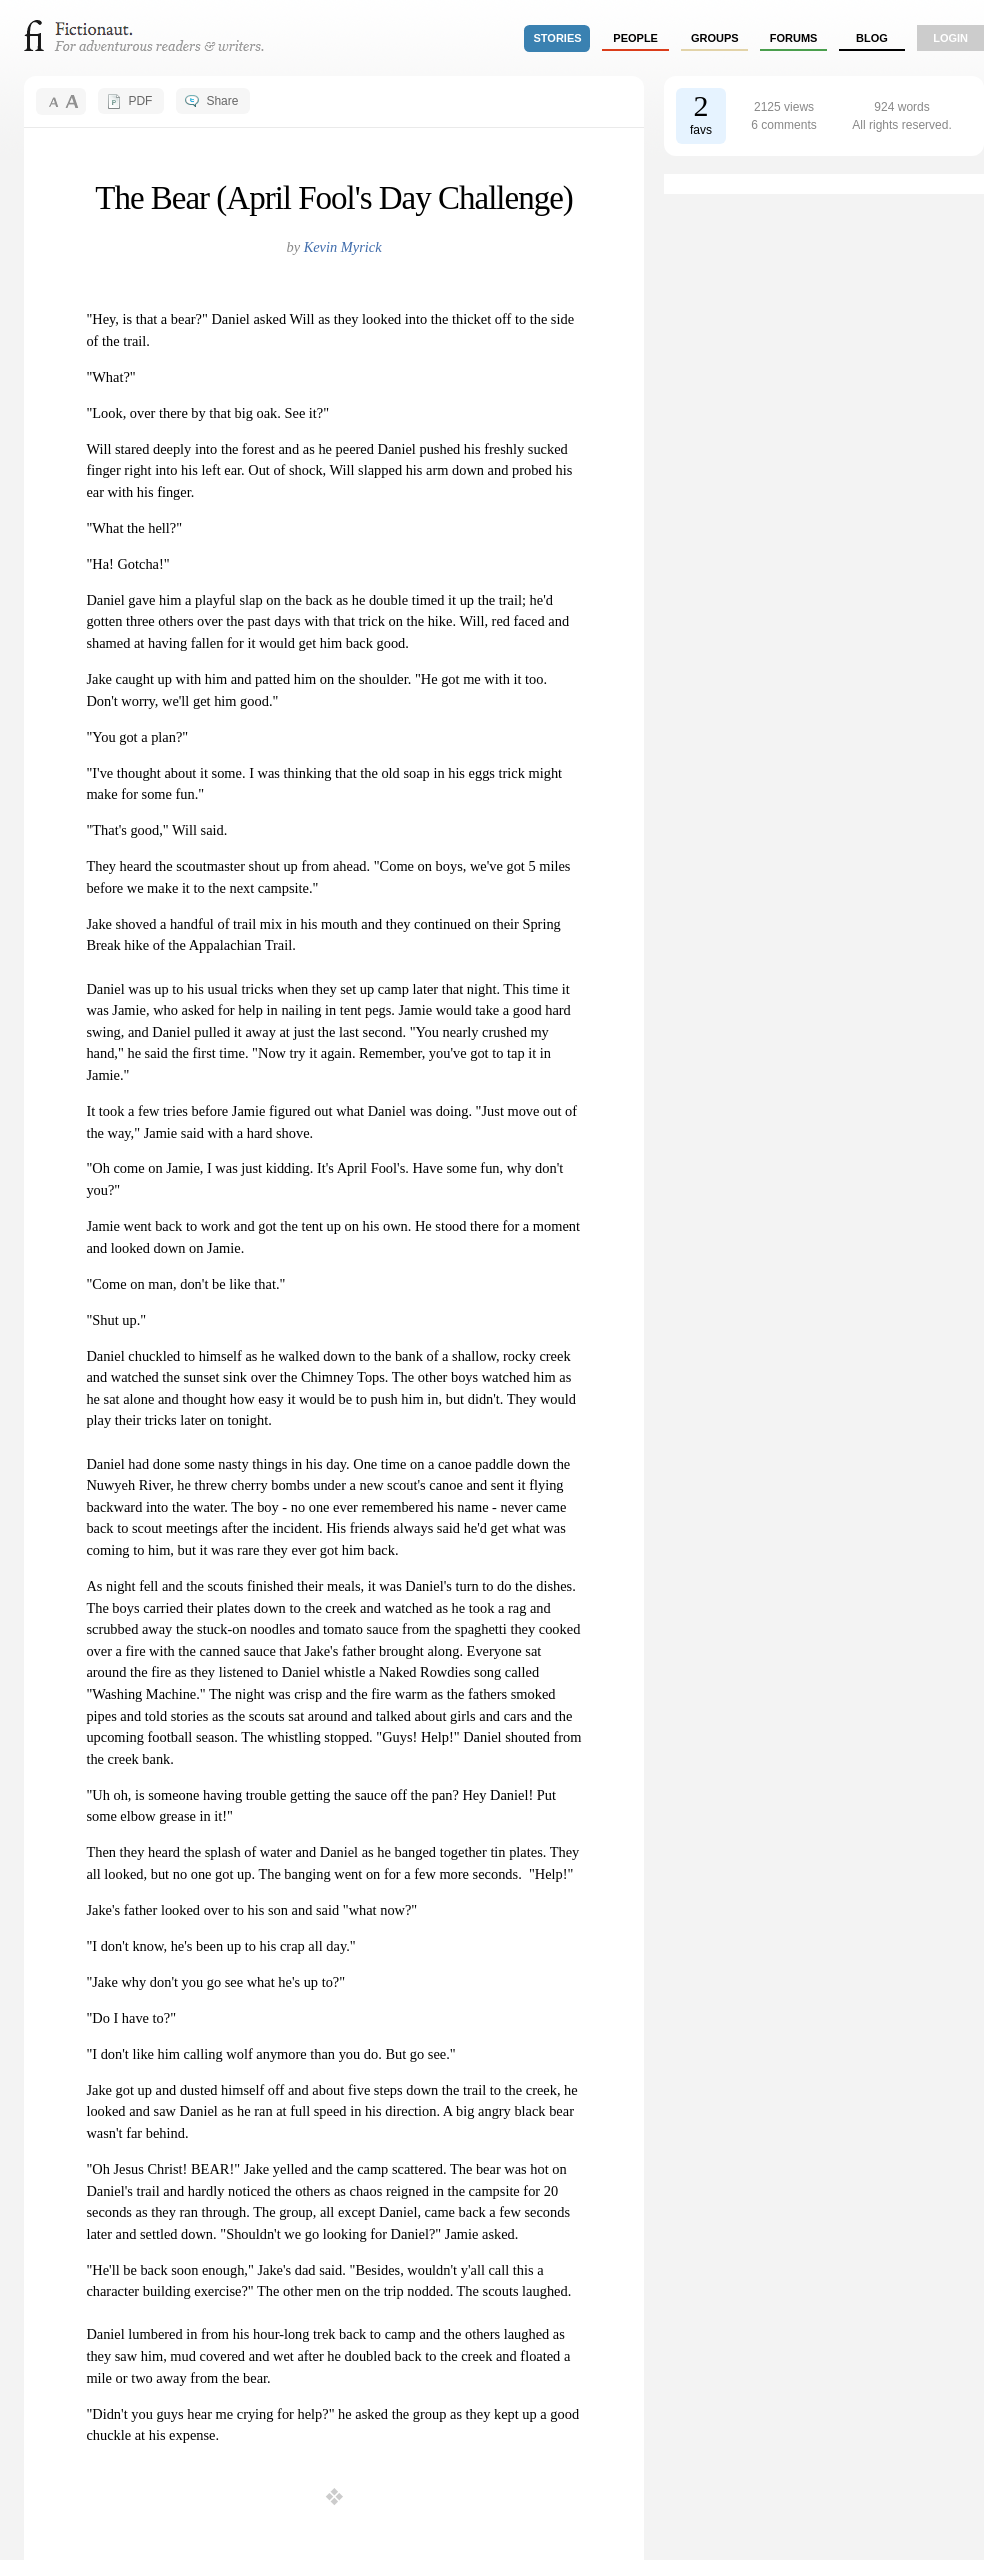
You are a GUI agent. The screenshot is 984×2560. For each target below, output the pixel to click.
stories (558, 38)
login (950, 38)
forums (794, 38)
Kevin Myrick (343, 247)
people (635, 38)
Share (222, 101)
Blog (872, 38)
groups (715, 38)
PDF (140, 101)
